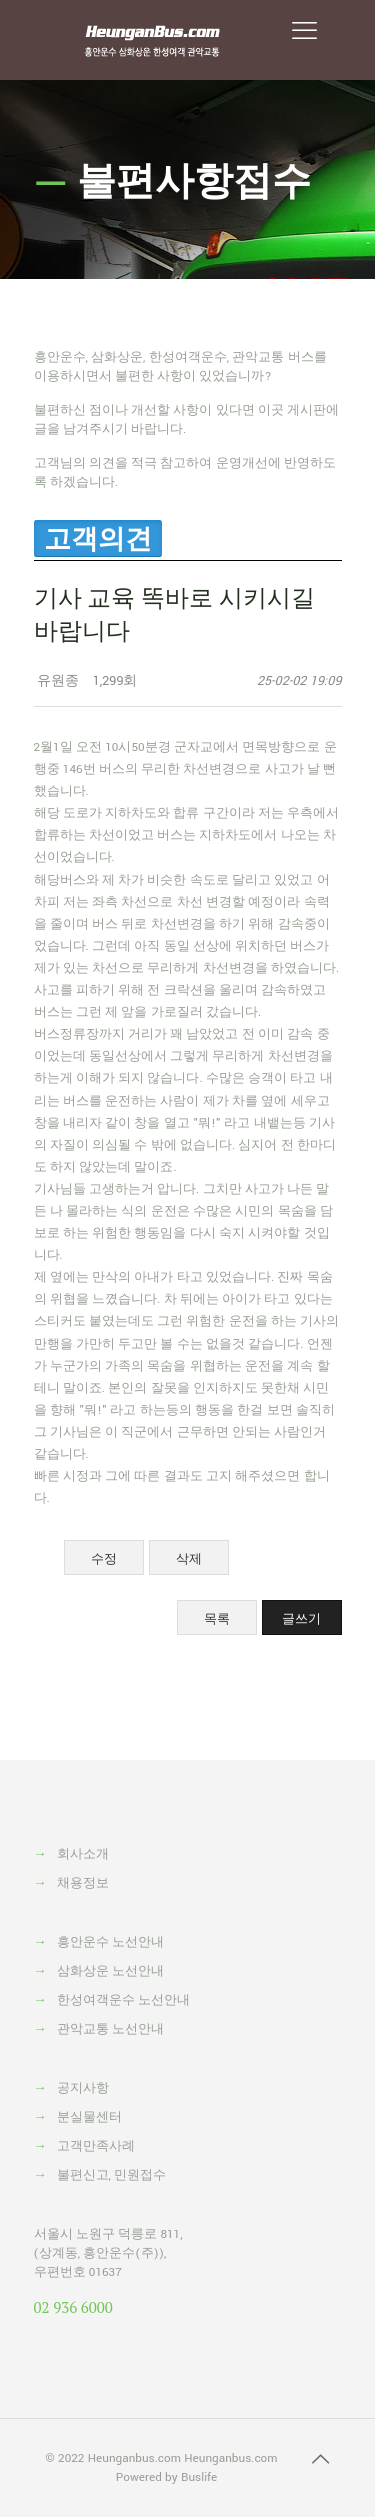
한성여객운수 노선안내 (123, 2000)
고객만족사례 (96, 2146)
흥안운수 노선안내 (110, 1942)
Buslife (199, 2477)
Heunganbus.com (134, 2458)
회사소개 (83, 1854)
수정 (104, 1558)
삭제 (189, 1558)
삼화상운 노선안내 (110, 1971)
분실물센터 (89, 2117)
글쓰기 (301, 1618)
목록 (217, 1618)
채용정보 (83, 1883)
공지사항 (83, 2088)
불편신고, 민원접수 (112, 2175)
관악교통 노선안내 (110, 2029)
